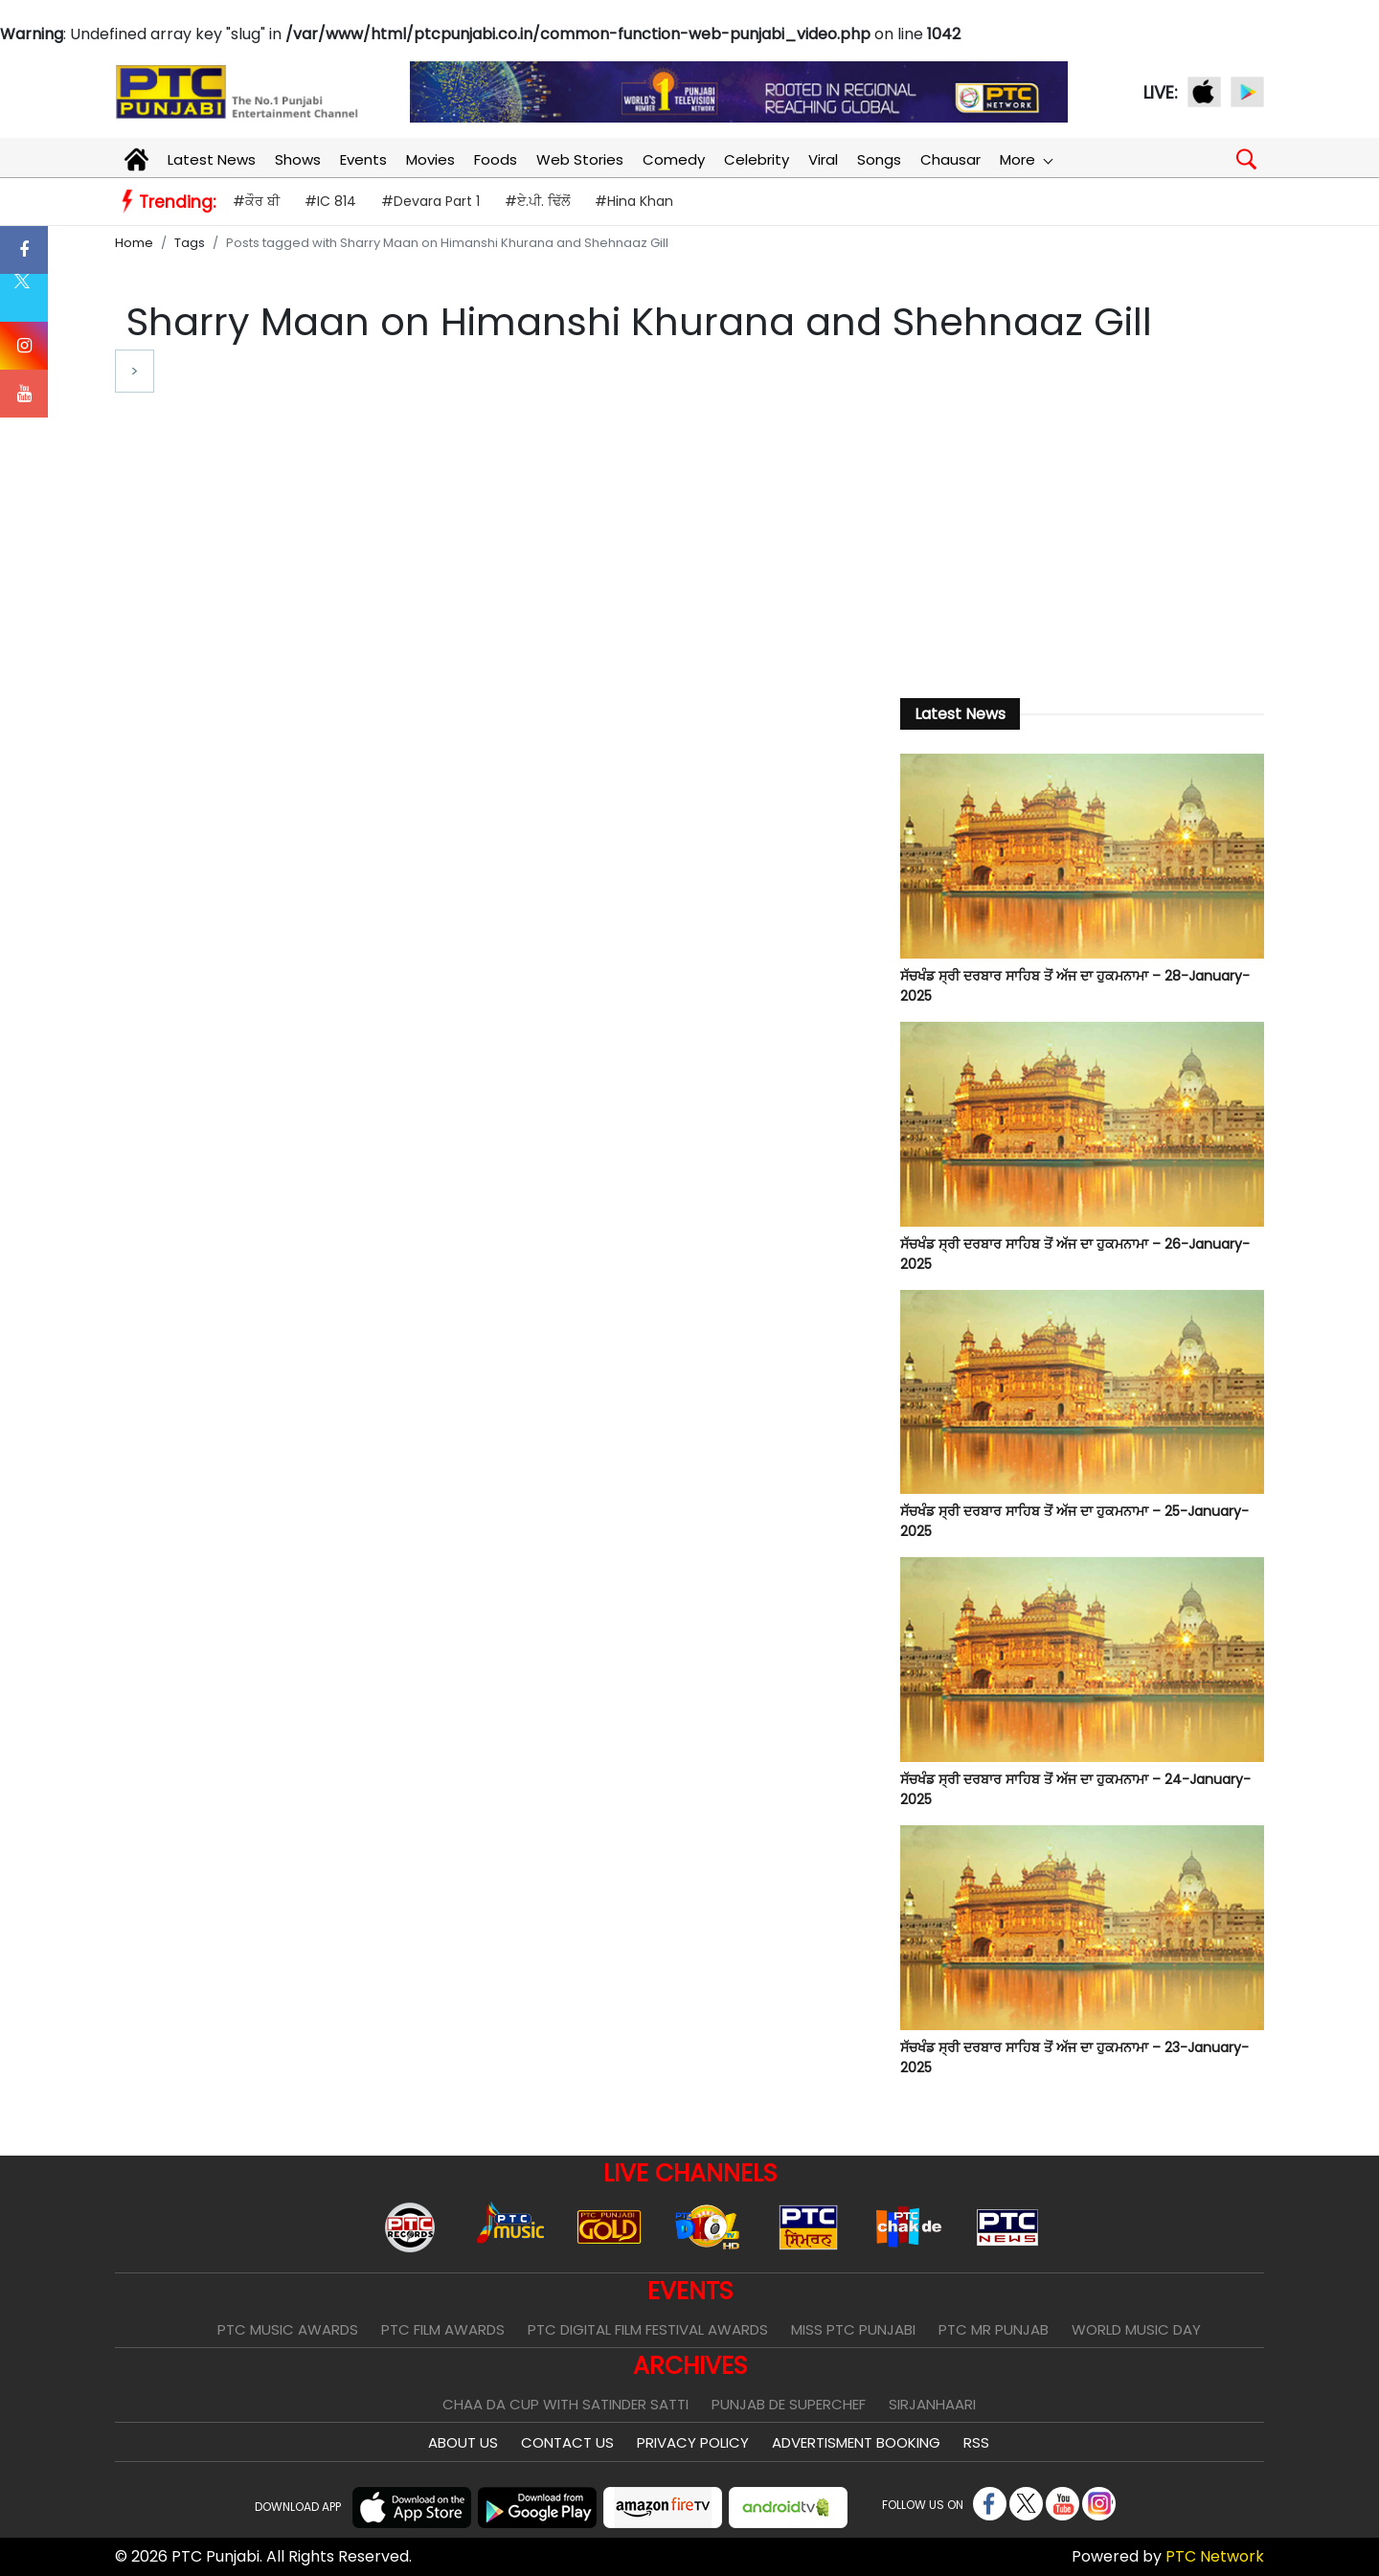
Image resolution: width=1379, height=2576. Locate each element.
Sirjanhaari (932, 2404)
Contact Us (567, 2442)
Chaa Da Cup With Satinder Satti (565, 2404)
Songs (879, 159)
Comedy (674, 159)
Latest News (212, 159)
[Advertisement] (1082, 518)
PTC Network (1214, 2556)
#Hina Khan (634, 201)
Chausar (950, 159)
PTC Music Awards (287, 2329)
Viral (823, 159)
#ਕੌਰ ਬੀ (256, 201)
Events (363, 159)
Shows (298, 159)
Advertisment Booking (856, 2442)
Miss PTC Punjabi (853, 2329)
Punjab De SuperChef (789, 2404)
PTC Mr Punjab (993, 2329)
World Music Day (1136, 2329)
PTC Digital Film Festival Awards (648, 2329)
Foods (495, 159)
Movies (430, 159)
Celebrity (756, 159)
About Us (463, 2442)
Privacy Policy (693, 2442)
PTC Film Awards (443, 2329)
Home (134, 243)
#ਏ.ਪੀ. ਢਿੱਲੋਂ (537, 201)
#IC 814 (330, 201)
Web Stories (579, 159)
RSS (976, 2442)
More (1025, 159)
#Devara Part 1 (430, 201)
